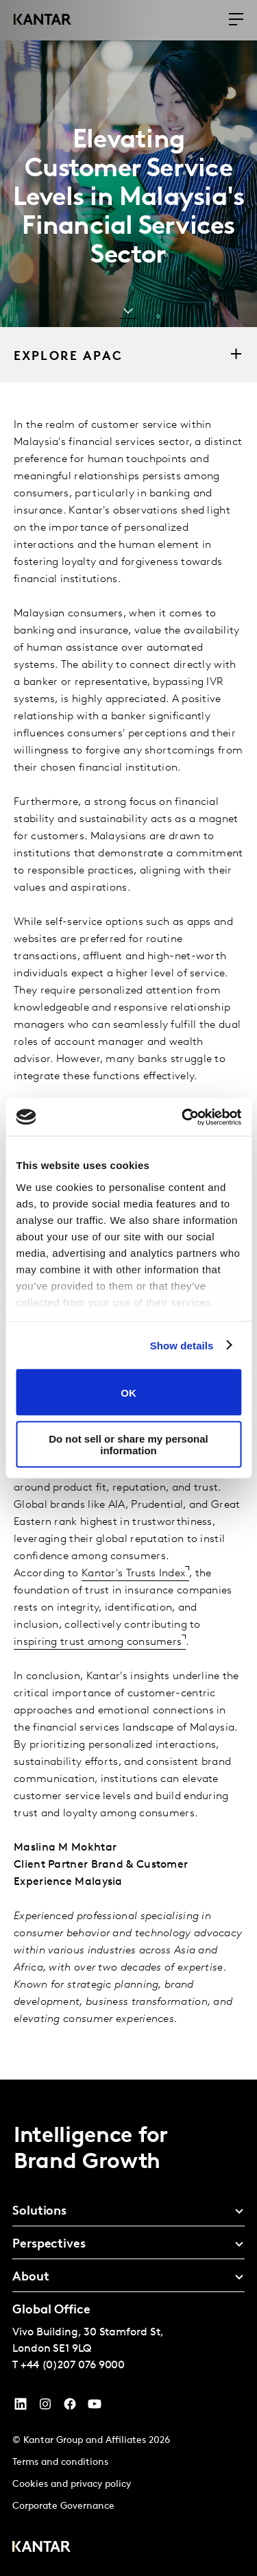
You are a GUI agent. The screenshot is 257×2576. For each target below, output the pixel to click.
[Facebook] (70, 2407)
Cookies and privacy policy (71, 2484)
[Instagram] (45, 2407)
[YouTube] (20, 2407)
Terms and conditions (60, 2462)
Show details (182, 1345)
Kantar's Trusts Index (133, 1573)
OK (128, 1392)
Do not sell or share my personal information (128, 1444)
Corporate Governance (63, 2506)
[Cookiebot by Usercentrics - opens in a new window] (183, 1117)
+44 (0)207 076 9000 (73, 2365)
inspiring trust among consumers (98, 1642)
